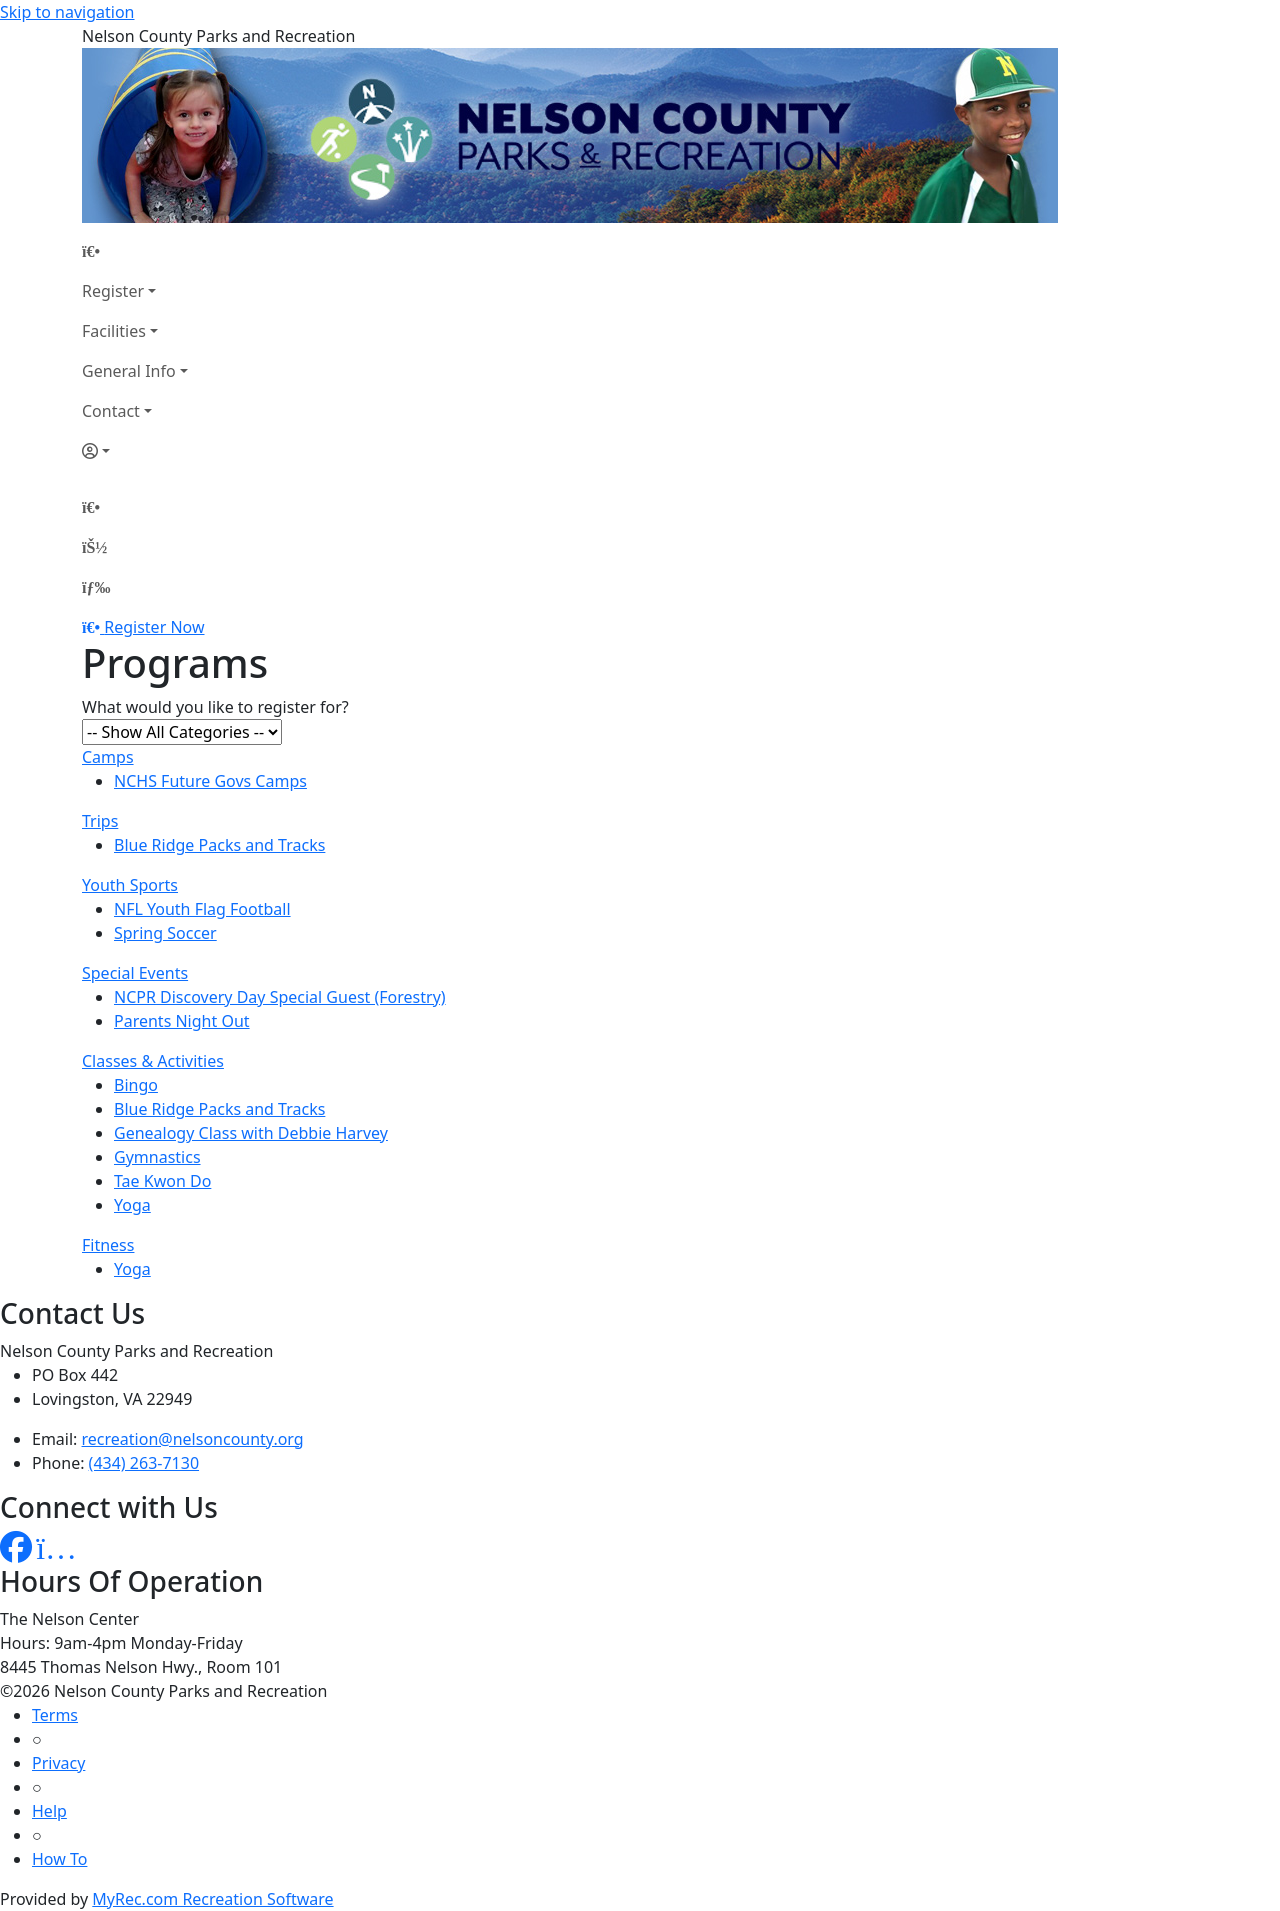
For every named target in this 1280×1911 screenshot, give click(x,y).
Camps (108, 757)
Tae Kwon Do (162, 1181)
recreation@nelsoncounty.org (193, 1439)
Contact (111, 411)
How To (59, 1859)
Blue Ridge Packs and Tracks (219, 845)
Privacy (58, 1763)
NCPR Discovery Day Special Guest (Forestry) (280, 997)
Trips (100, 821)
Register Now (154, 627)
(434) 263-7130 (144, 1463)
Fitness (108, 1245)
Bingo (136, 1085)
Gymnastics (157, 1157)
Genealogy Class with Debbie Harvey (251, 1133)
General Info (129, 371)
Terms (55, 1715)
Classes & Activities (153, 1061)
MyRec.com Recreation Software (212, 1899)
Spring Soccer (165, 933)
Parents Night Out (182, 1021)
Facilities (114, 331)
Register (113, 291)
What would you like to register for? (215, 707)
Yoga (132, 1205)
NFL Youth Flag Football (202, 909)
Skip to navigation (67, 12)
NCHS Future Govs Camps (210, 781)
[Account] (135, 451)
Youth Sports (130, 885)
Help (49, 1811)
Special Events (135, 973)
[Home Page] (135, 251)
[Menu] (96, 587)
